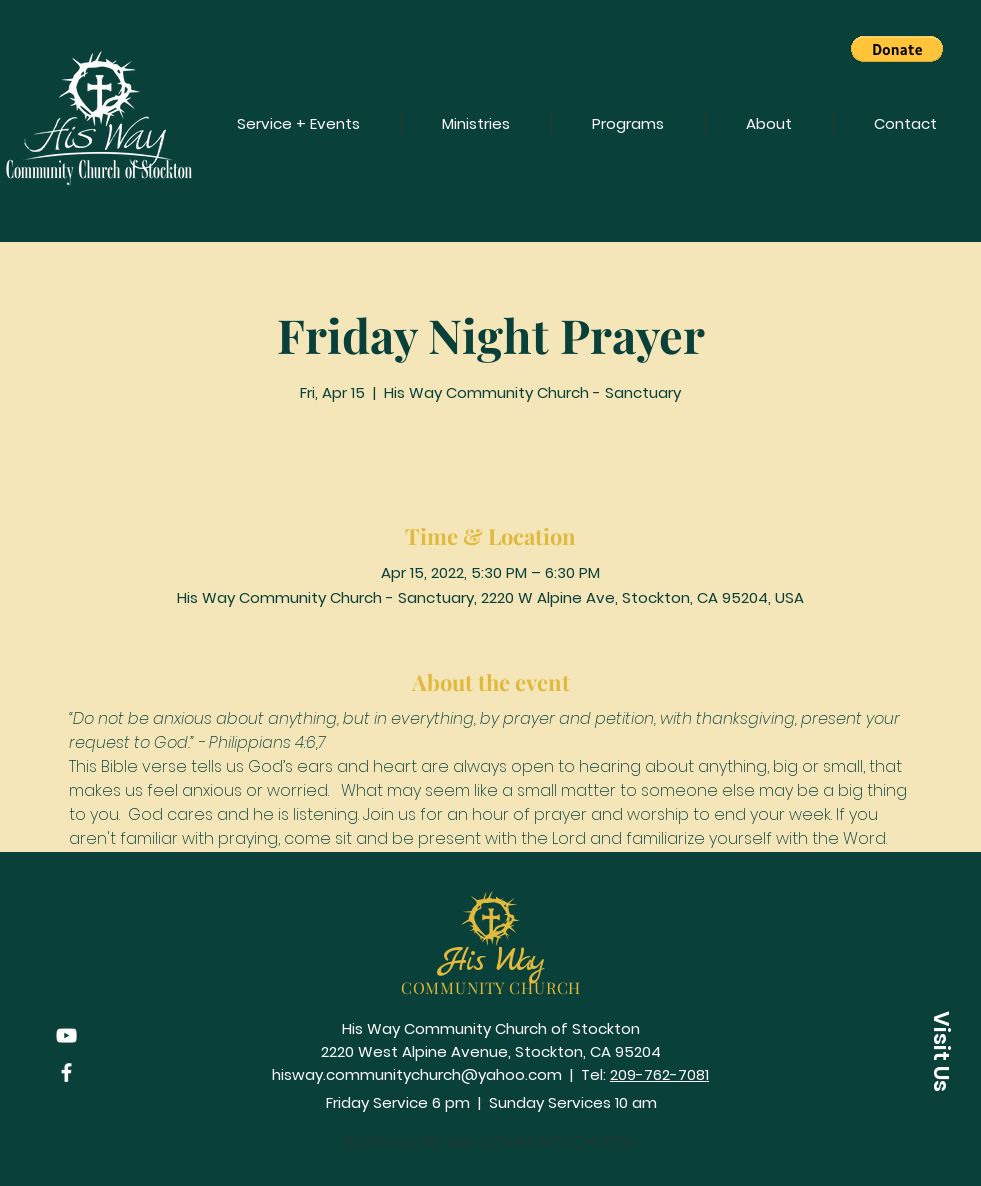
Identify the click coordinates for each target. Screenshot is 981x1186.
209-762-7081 (659, 1074)
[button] (897, 49)
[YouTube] (66, 1035)
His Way (491, 961)
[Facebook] (66, 1072)
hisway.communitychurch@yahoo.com (417, 1074)
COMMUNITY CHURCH (491, 987)
